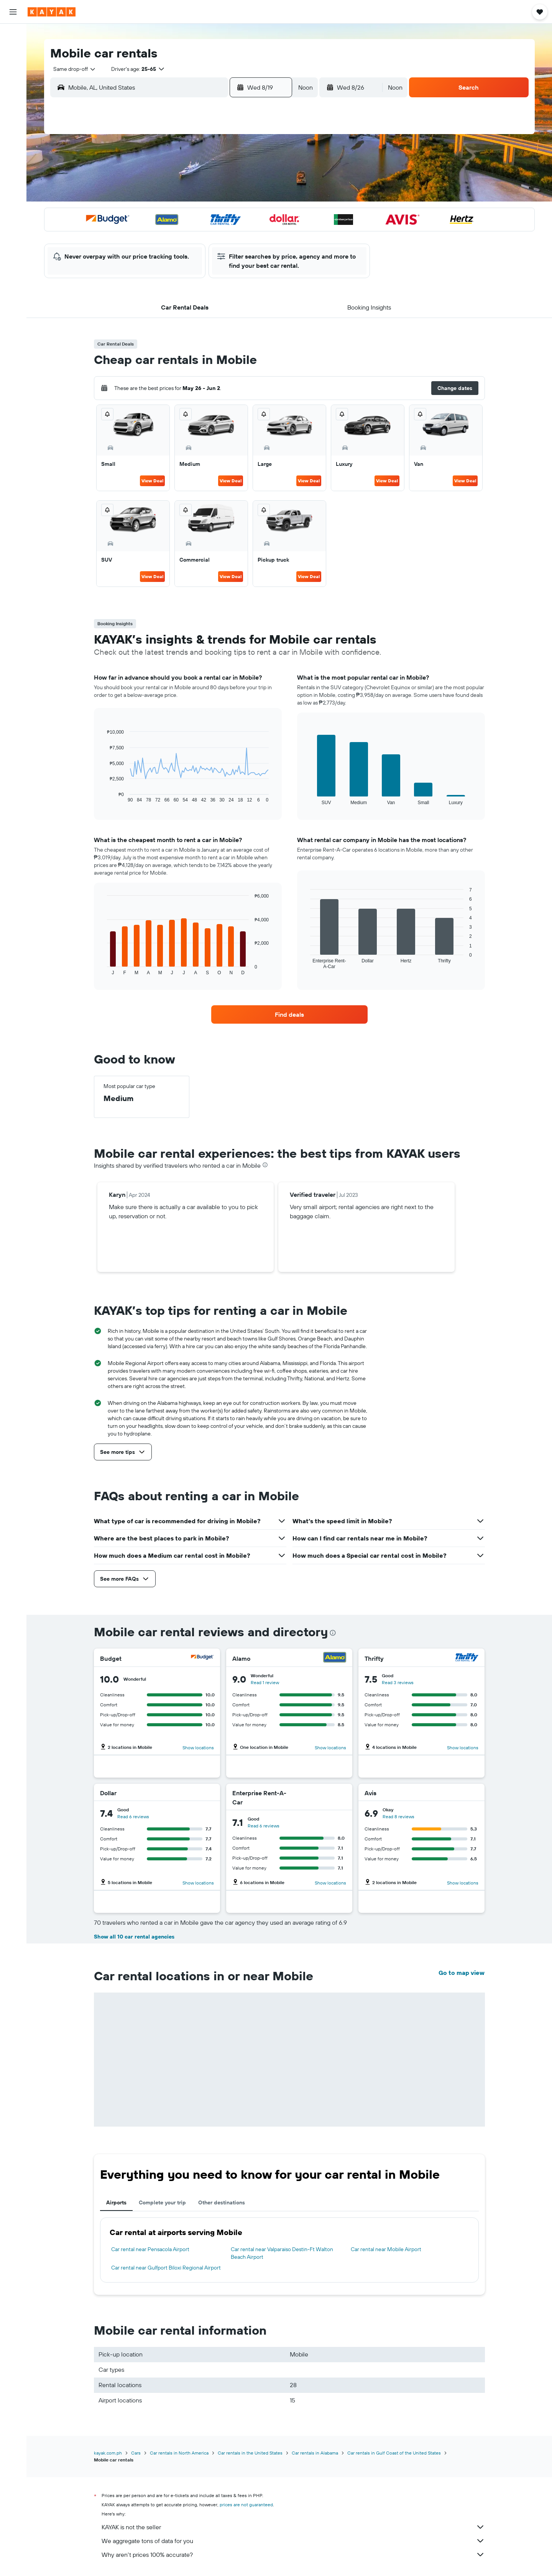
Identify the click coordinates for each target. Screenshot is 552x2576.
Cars (136, 2453)
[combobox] (71, 69)
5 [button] (208, 177)
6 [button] (226, 177)
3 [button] (171, 177)
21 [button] (245, 214)
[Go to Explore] (13, 89)
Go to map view (462, 1972)
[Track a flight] (13, 105)
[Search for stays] (13, 51)
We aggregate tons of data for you (293, 2540)
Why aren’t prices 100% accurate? (293, 2554)
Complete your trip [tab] (162, 2202)
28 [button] (245, 232)
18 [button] (190, 214)
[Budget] (202, 1658)
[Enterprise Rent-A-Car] (318, 1797)
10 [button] (171, 196)
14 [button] (245, 196)
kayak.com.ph (108, 2453)
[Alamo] (334, 1658)
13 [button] (227, 196)
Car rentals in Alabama (315, 2453)
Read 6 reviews (133, 1816)
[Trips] (13, 143)
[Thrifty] (466, 1658)
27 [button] (226, 232)
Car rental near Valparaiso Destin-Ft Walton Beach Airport (282, 2253)
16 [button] (153, 214)
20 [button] (226, 214)
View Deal (152, 480)
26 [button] (208, 232)
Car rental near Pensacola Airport (150, 2249)
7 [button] (244, 177)
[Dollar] (203, 1793)
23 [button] (153, 232)
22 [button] (263, 214)
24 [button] (171, 232)
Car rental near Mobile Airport (386, 2249)
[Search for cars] (13, 67)
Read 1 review (265, 1682)
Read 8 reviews (398, 1816)
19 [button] (208, 214)
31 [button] (171, 251)
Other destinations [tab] (221, 2202)
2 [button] (153, 177)
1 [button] (263, 159)
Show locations (198, 1747)
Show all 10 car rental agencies (134, 1936)
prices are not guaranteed (246, 2504)
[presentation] (265, 1165)
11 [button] (189, 196)
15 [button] (263, 196)
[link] (289, 1014)
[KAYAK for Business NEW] (13, 121)
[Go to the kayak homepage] (52, 11)
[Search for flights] (13, 35)
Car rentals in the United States (250, 2453)
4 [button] (190, 177)
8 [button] (263, 177)
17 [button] (171, 214)
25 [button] (189, 232)
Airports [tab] (116, 2202)
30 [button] (153, 251)
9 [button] (153, 196)
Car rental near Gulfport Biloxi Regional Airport (166, 2267)
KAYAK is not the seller (293, 2527)
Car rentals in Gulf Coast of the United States (394, 2453)
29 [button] (263, 232)
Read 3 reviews (398, 1682)
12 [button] (208, 196)
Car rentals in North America (179, 2453)
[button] (13, 11)
